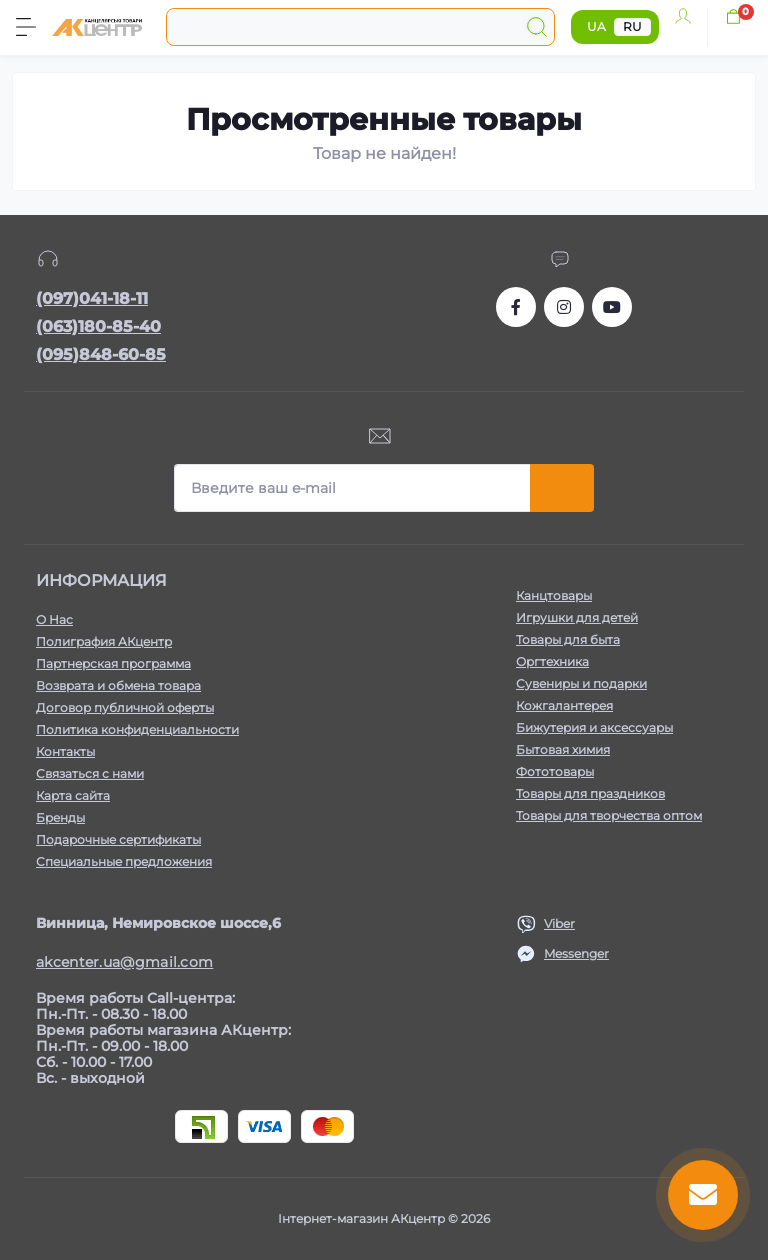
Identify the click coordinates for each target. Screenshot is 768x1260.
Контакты (65, 751)
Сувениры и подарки (581, 683)
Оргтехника (552, 661)
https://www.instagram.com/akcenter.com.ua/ (564, 307)
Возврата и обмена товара (118, 685)
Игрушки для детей (577, 617)
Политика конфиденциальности (137, 729)
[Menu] (26, 27)
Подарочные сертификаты (118, 839)
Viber (559, 923)
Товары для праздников (590, 793)
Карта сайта (73, 795)
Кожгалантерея (564, 705)
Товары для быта (568, 639)
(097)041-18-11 (92, 298)
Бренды (60, 817)
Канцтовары (554, 595)
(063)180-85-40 (98, 326)
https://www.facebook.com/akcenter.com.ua (516, 307)
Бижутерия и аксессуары (594, 727)
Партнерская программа (113, 663)
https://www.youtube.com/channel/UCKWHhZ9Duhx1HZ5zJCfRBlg (612, 307)
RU (632, 26)
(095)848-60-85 (101, 354)
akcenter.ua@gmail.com (124, 962)
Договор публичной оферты (125, 707)
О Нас (54, 619)
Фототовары (555, 771)
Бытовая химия (563, 749)
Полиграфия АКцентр (104, 641)
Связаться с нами (90, 773)
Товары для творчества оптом (609, 815)
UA (596, 26)
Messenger (576, 953)
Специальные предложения (124, 861)
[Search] (537, 27)
